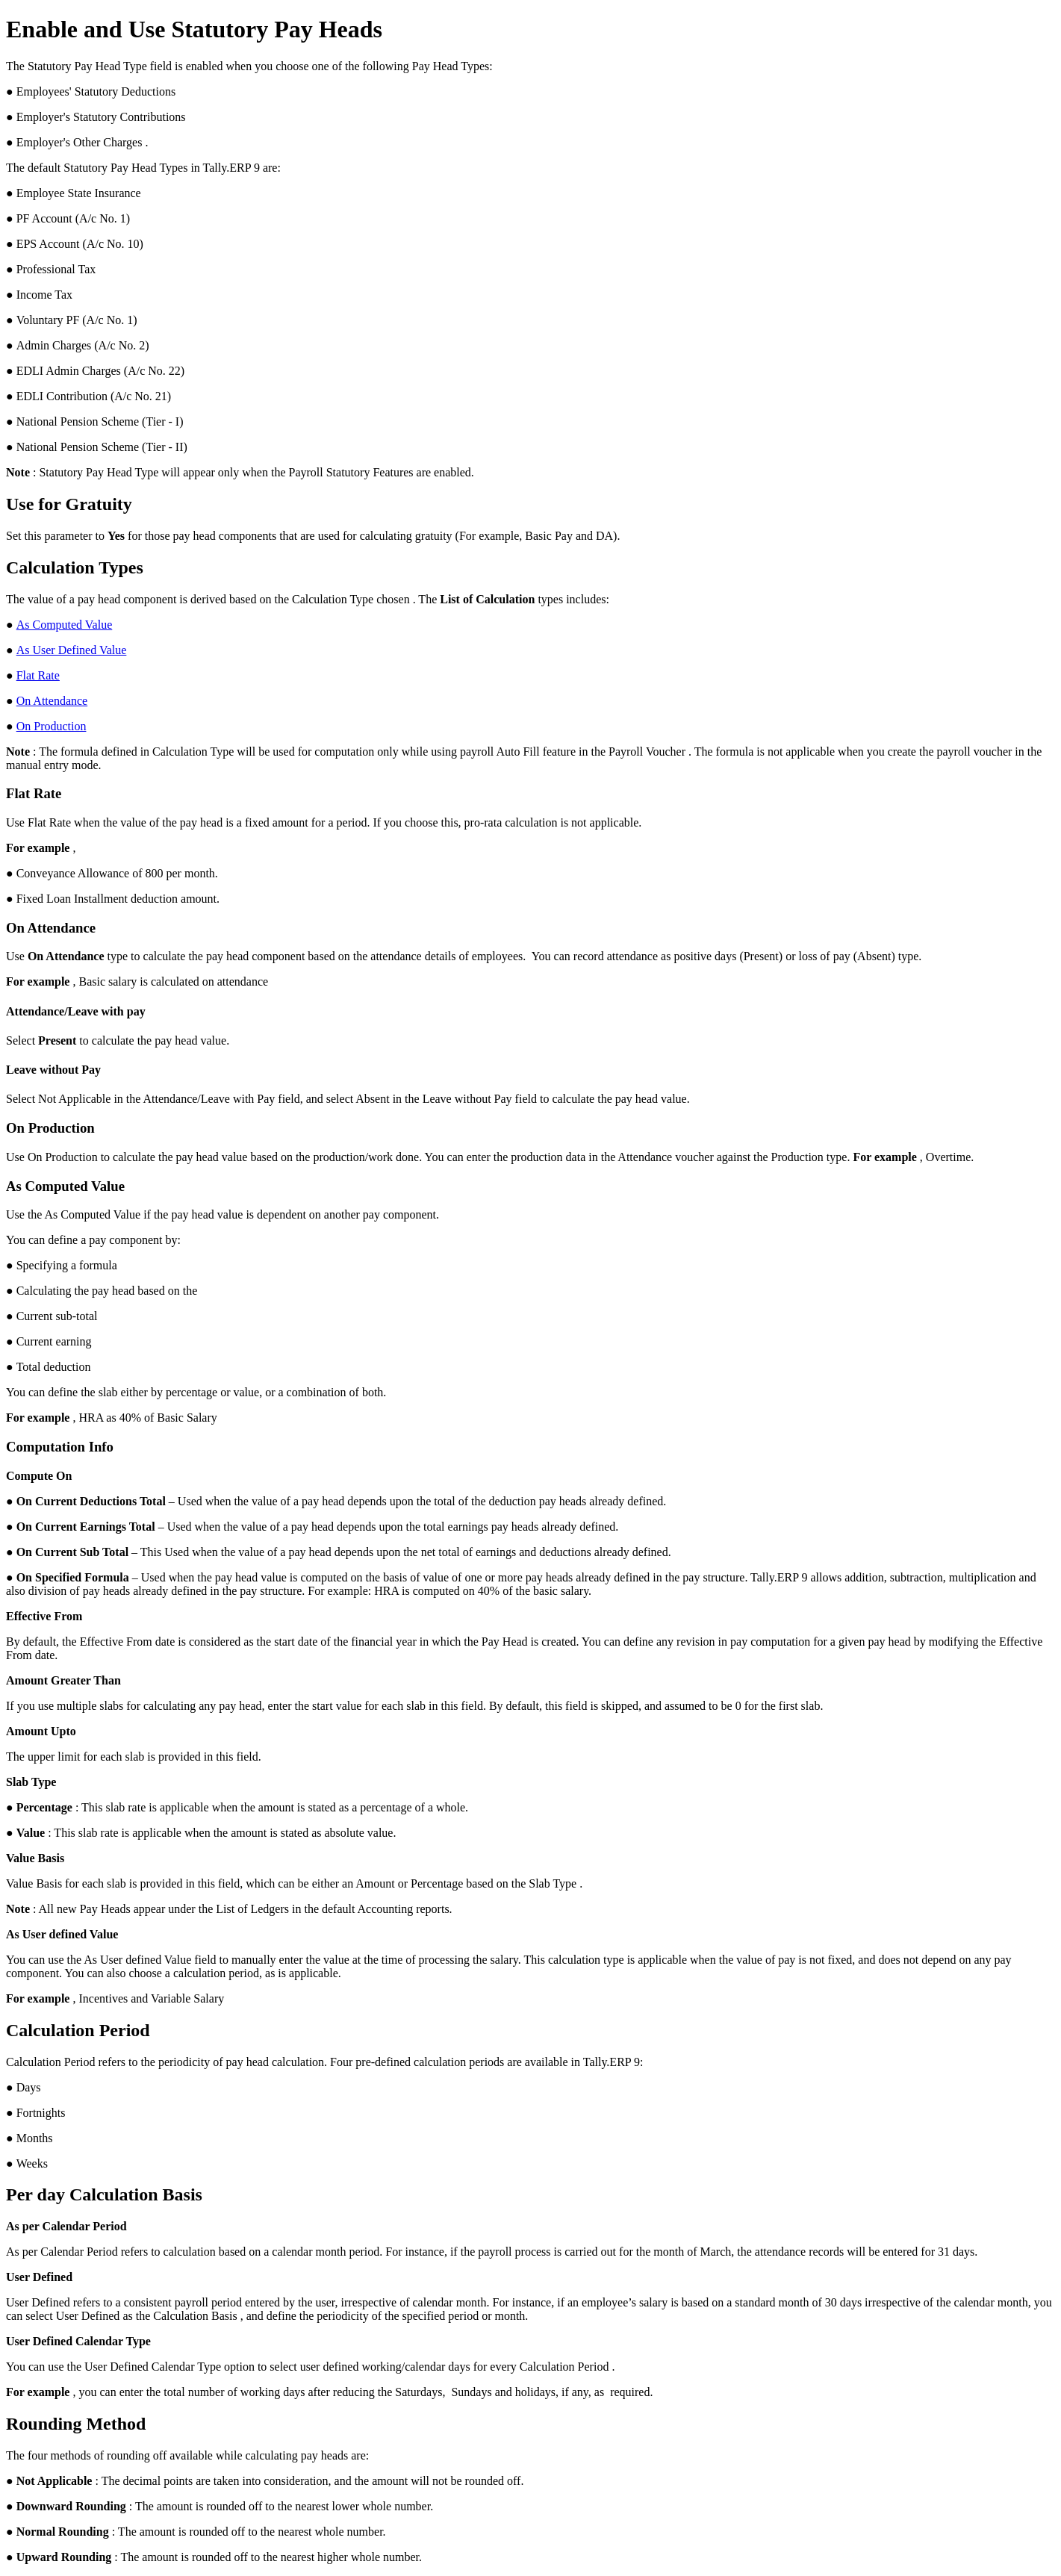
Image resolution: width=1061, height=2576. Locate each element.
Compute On (39, 1475)
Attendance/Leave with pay (76, 1011)
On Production (51, 726)
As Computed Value (64, 624)
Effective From (44, 1616)
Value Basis (35, 1858)
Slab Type (31, 1782)
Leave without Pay (53, 1069)
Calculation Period (78, 2030)
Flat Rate (38, 675)
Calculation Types (74, 567)
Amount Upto (41, 1731)
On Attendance (52, 700)
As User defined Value (62, 1934)
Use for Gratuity (69, 504)
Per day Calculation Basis (104, 2194)
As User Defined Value (71, 650)
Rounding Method (76, 2423)
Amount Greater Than (63, 1680)
